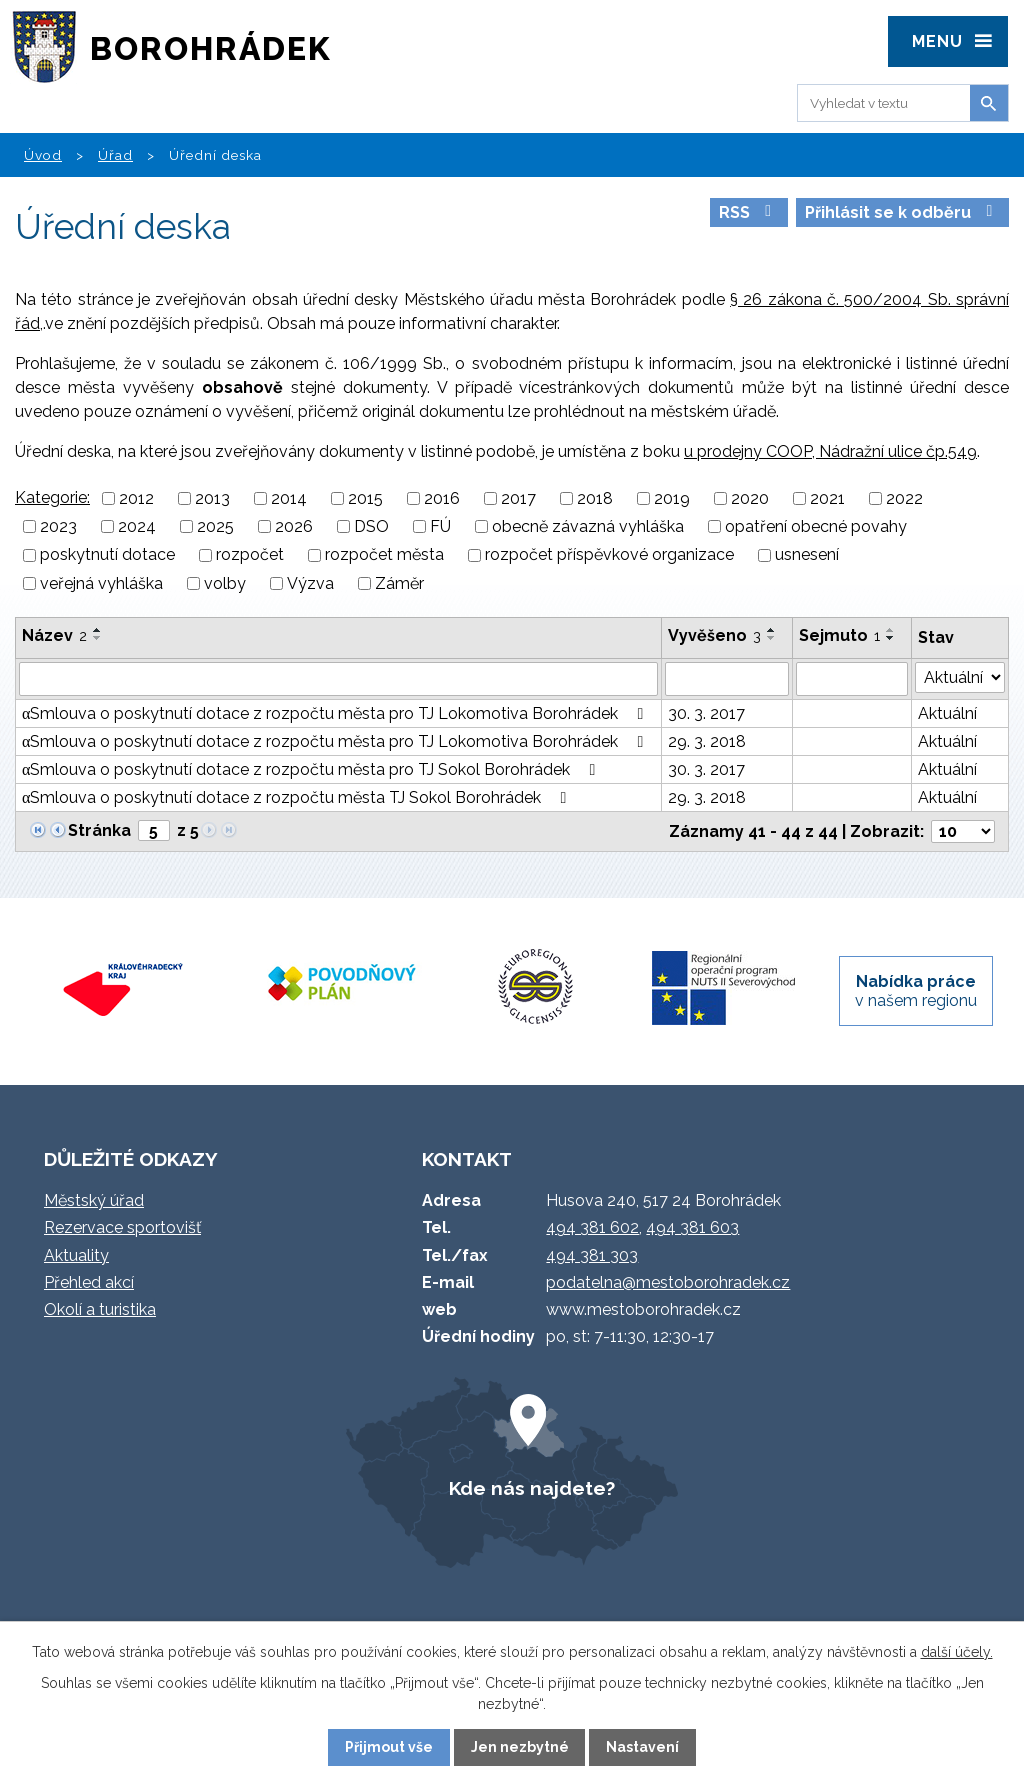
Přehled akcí (89, 1282)
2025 (215, 526)
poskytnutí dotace (107, 555)
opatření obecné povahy (816, 526)
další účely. (957, 1652)
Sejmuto (839, 635)
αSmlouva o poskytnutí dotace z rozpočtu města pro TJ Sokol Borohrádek (312, 769)
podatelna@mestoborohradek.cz (668, 1282)
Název (54, 635)
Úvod (43, 155)
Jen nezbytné (520, 1747)
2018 (595, 498)
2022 (904, 498)
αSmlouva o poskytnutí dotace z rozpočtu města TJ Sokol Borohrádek (297, 797)
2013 (212, 498)
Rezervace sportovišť (122, 1227)
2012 (136, 498)
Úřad (115, 155)
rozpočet (250, 555)
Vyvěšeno (714, 635)
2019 (672, 498)
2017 (518, 498)
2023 (58, 526)
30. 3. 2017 (706, 713)
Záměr (399, 583)
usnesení (807, 555)
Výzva (310, 583)
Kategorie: (52, 497)
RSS (748, 212)
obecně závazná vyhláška (588, 526)
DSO (371, 526)
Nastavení (642, 1747)
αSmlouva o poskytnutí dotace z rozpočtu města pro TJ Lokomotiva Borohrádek (336, 713)
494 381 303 (592, 1255)
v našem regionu (916, 991)
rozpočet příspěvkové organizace (609, 555)
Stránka (99, 830)
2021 (827, 498)
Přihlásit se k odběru (902, 212)
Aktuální (947, 713)
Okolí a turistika (100, 1309)
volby (225, 583)
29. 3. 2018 (707, 741)
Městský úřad (94, 1200)
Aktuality (76, 1255)
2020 (750, 498)
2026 (294, 526)
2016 (442, 498)
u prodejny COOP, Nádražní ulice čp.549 (830, 451)
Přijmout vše (389, 1747)
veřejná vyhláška (101, 583)
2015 (365, 498)
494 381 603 (692, 1227)
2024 (137, 526)
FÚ (440, 526)
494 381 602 (592, 1227)
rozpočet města (384, 555)
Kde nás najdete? (532, 1488)
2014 (289, 498)
